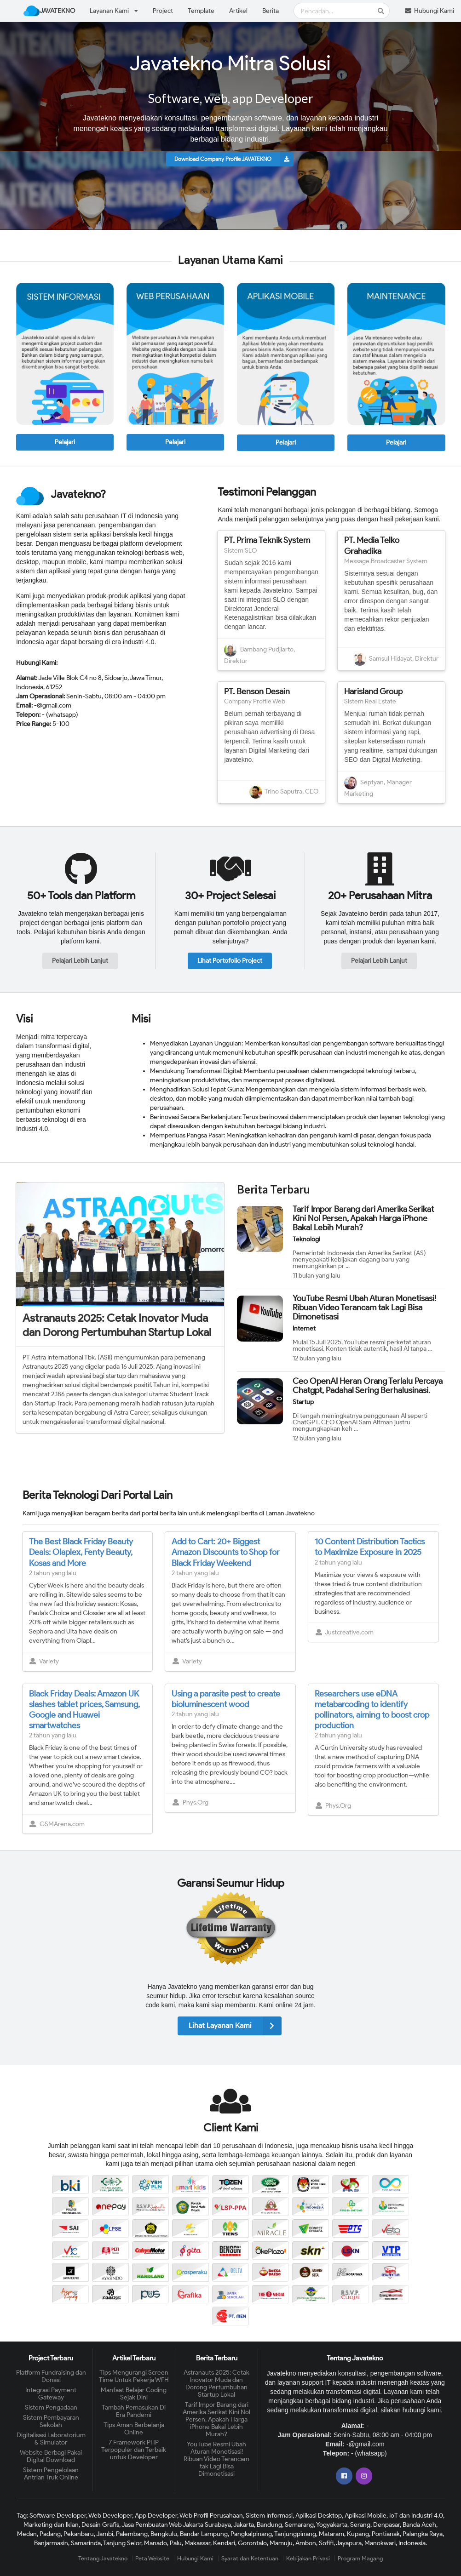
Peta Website (152, 2558)
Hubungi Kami (195, 2558)
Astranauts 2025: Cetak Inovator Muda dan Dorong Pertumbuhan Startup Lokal (117, 1325)
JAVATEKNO (49, 11)
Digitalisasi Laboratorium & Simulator (51, 2438)
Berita (270, 11)
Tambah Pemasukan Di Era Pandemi (134, 2411)
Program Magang (360, 2558)
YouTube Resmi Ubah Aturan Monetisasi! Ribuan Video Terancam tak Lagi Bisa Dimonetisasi (364, 1307)
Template (201, 11)
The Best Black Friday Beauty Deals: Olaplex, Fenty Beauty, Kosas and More (81, 1552)
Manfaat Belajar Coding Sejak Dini (134, 2393)
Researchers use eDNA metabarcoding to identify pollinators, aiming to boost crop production (372, 1710)
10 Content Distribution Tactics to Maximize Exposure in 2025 (370, 1546)
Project (163, 11)
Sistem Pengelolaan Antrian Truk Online (51, 2473)
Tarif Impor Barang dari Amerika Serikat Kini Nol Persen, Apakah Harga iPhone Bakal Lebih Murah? (363, 1218)
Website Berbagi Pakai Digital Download (51, 2456)
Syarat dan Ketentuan (249, 2558)
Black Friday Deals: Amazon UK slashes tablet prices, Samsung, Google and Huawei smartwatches (84, 1710)
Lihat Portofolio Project (229, 961)
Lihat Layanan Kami (235, 2025)
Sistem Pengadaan (51, 2407)
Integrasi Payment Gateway (50, 2393)
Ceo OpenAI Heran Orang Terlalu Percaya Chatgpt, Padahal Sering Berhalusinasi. (368, 1386)
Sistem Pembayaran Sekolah (51, 2421)
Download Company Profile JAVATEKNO (234, 159)
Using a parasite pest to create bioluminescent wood (226, 1699)
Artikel (238, 11)
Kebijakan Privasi (308, 2558)
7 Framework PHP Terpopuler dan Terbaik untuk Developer (133, 2450)
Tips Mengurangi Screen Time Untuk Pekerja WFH (134, 2376)
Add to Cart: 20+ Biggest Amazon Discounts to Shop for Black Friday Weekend (226, 1552)
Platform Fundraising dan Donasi (51, 2376)
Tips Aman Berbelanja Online (134, 2428)
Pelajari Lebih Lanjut (80, 961)
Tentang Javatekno (102, 2558)
